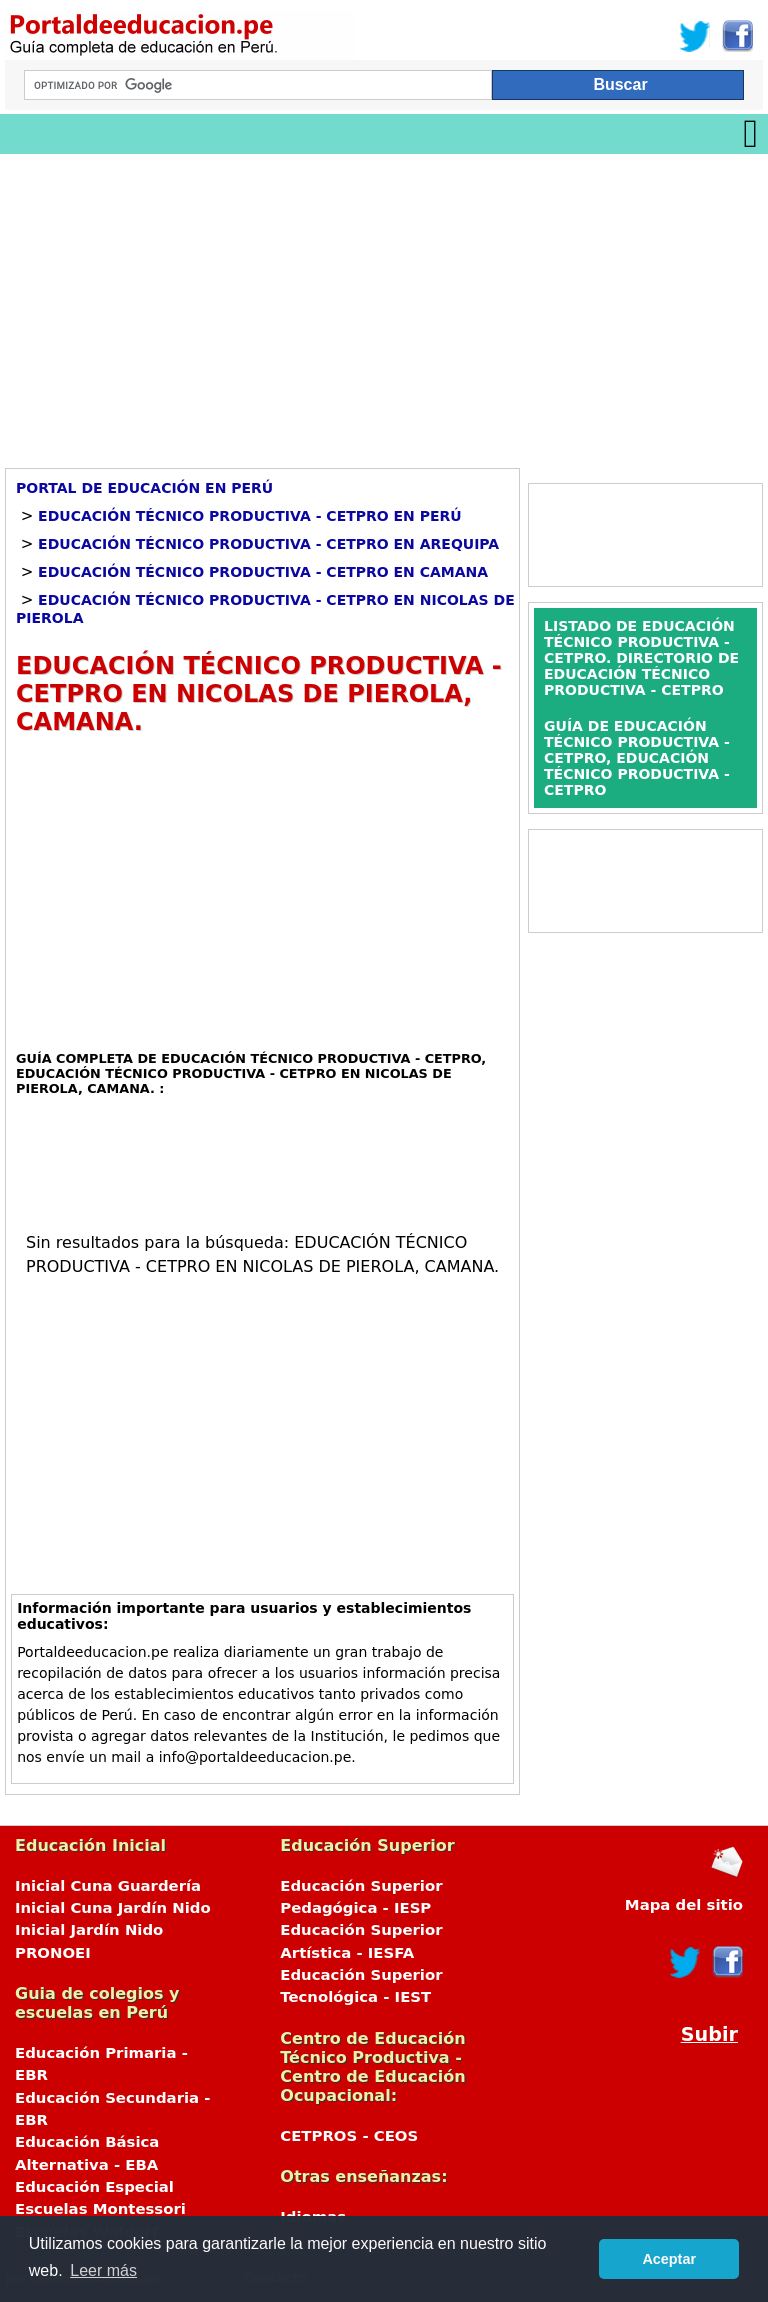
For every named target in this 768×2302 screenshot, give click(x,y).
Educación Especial (94, 2187)
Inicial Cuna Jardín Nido (113, 1908)
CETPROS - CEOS (349, 2136)
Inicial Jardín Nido (89, 1930)
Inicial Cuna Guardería (108, 1886)
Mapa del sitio (684, 1905)
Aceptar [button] (669, 2259)
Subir (709, 2034)
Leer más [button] (103, 2270)
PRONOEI (53, 1953)
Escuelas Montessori (100, 2209)
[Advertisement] (384, 304)
